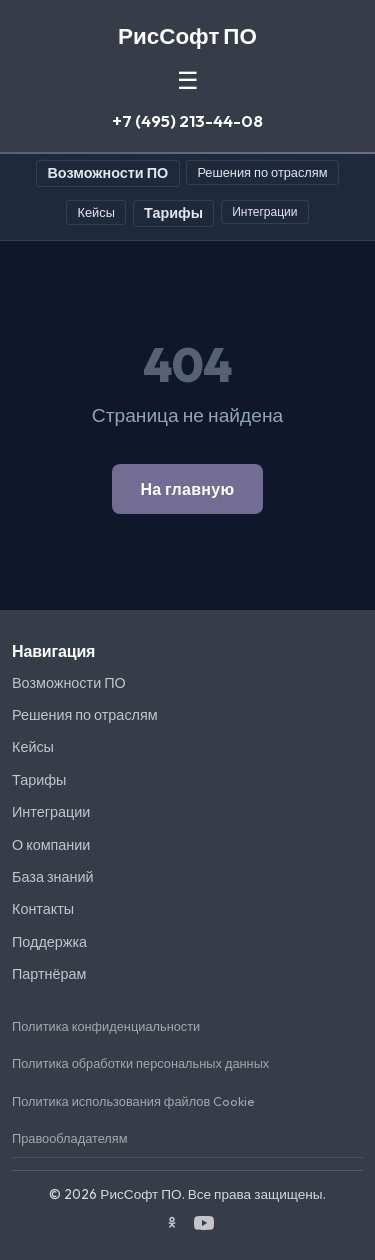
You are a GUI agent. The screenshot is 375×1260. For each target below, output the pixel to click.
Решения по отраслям (262, 172)
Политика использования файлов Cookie (133, 1101)
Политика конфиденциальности (106, 1026)
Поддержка (49, 942)
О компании (51, 845)
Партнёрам (49, 974)
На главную (187, 489)
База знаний (52, 877)
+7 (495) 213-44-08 (187, 120)
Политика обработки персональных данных (140, 1063)
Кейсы (96, 212)
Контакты (43, 909)
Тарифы (173, 213)
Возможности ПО (107, 173)
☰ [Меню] (188, 80)
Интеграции (264, 211)
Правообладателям (70, 1138)
